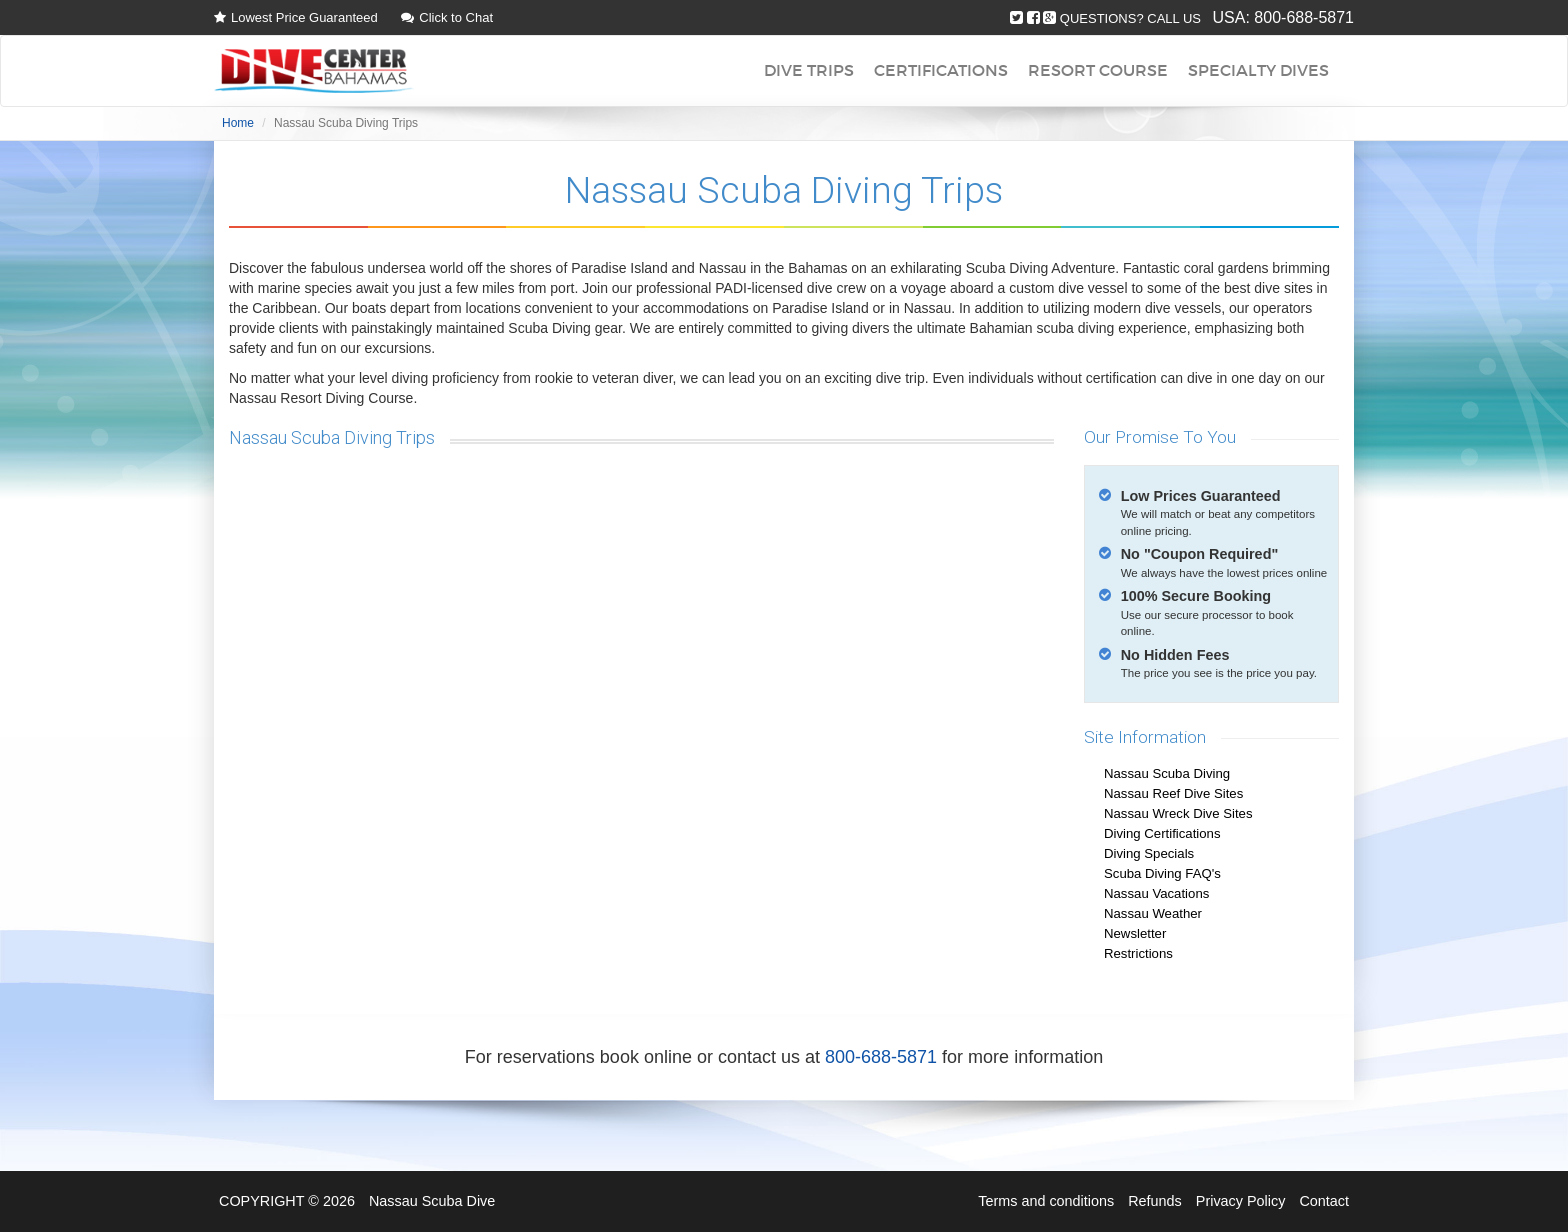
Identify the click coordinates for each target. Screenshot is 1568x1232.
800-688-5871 (1304, 17)
